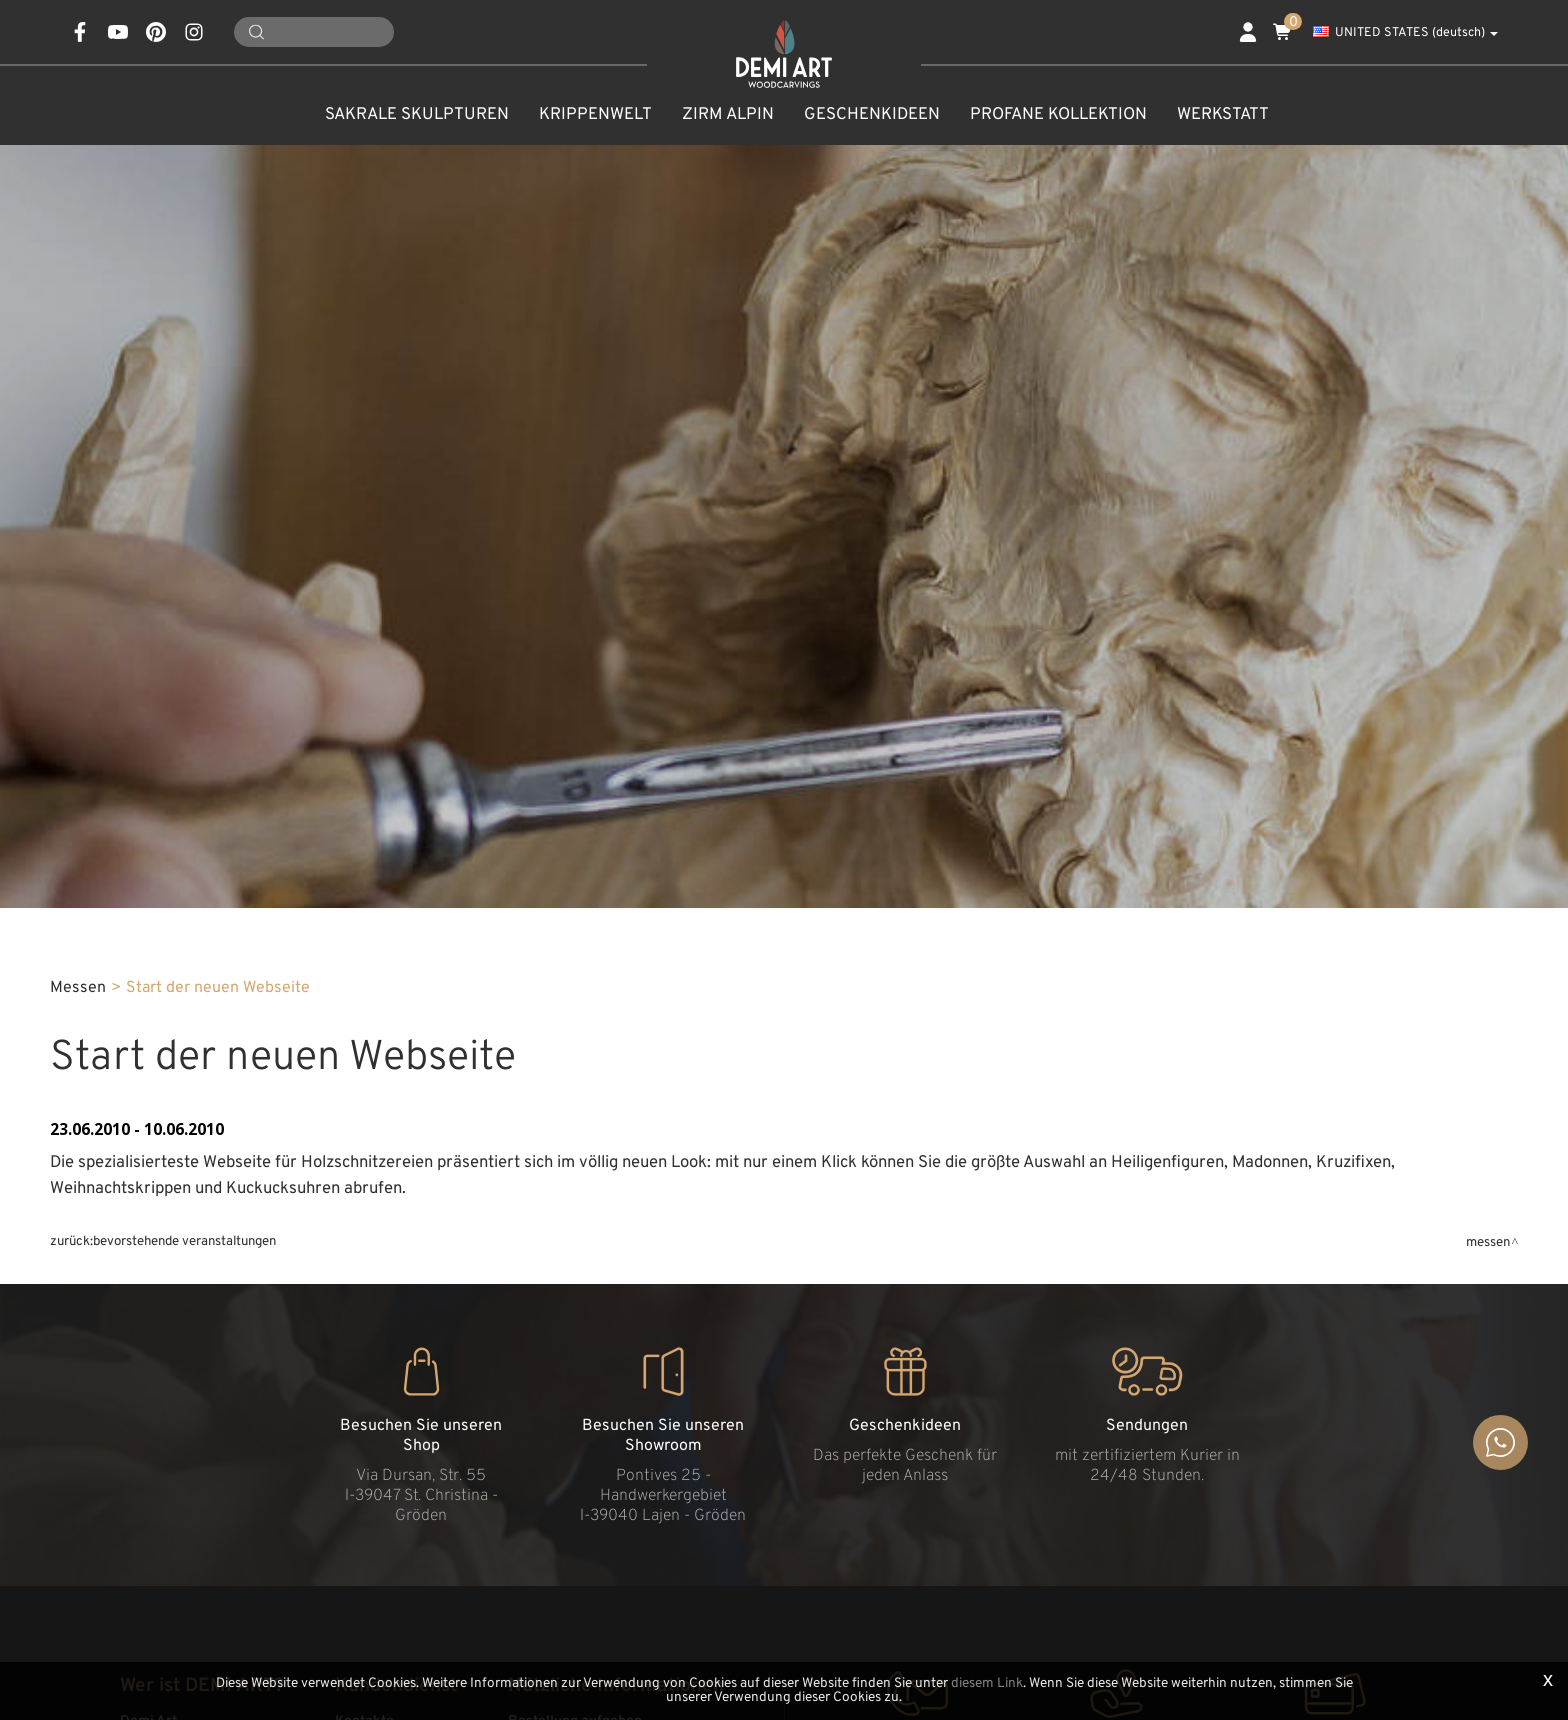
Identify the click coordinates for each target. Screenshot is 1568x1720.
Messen (78, 988)
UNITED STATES (1405, 33)
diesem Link (987, 1683)
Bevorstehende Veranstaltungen (184, 1241)
